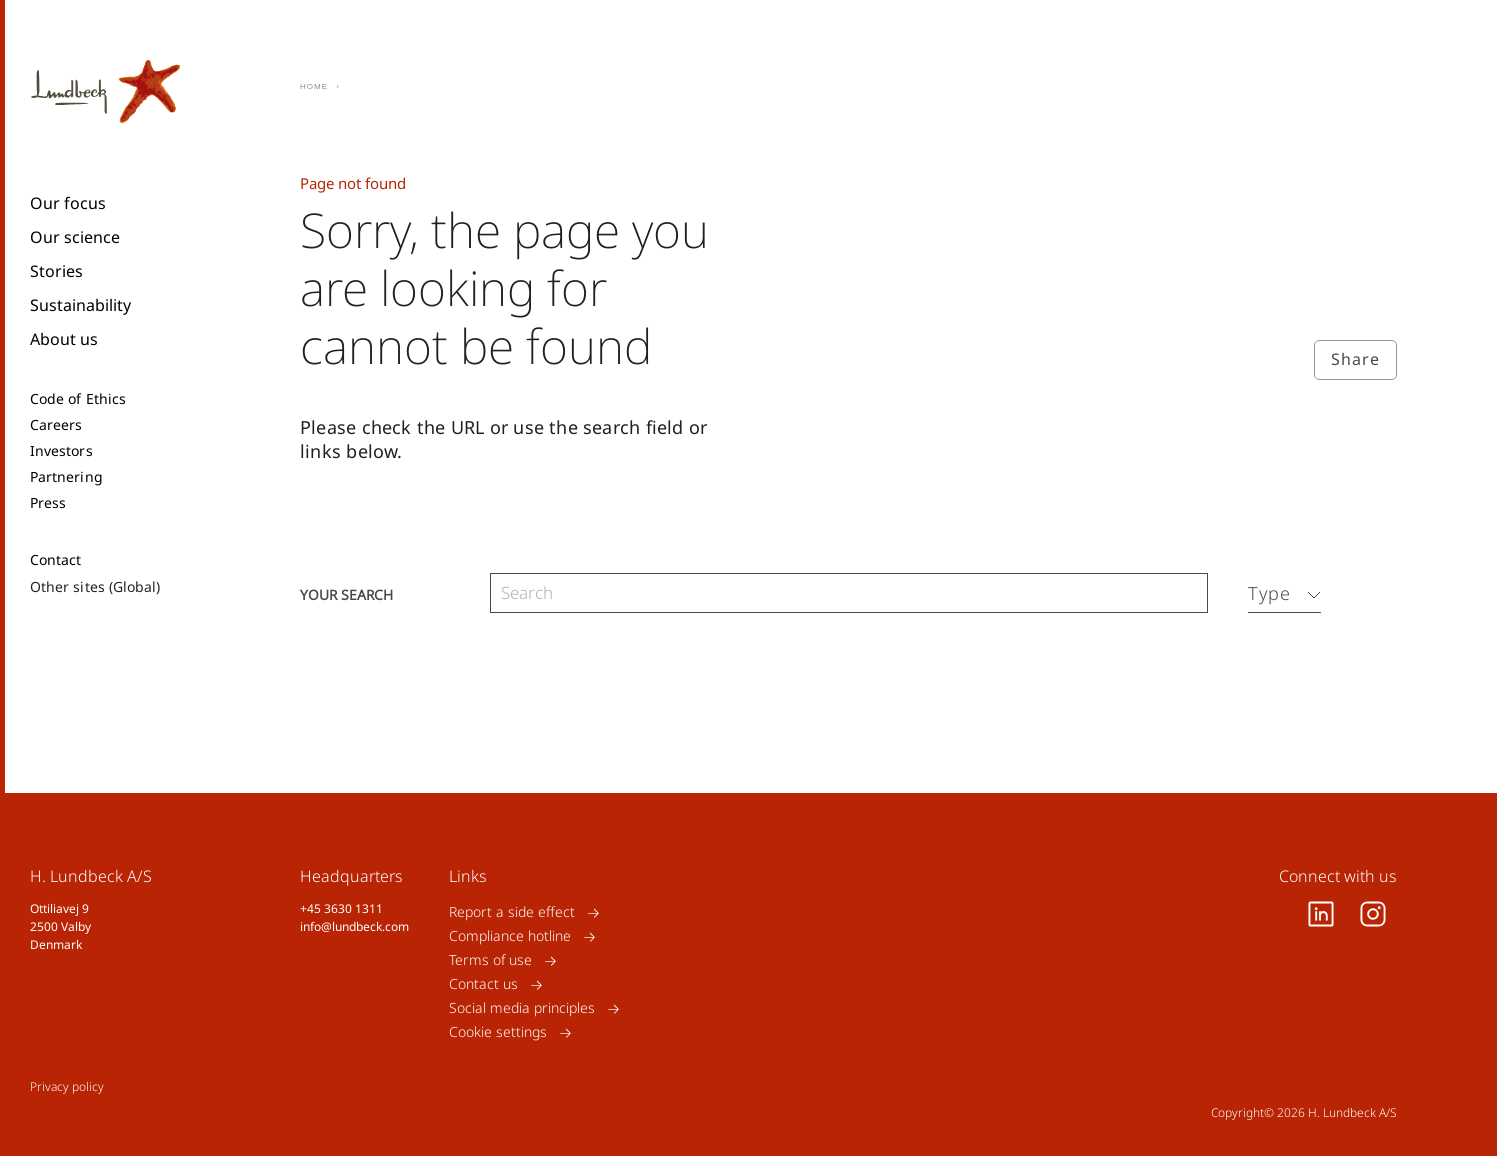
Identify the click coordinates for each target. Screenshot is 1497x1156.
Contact (56, 560)
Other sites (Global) (95, 586)
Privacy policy (67, 1086)
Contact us (483, 984)
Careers (56, 425)
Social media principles (522, 1008)
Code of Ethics (78, 399)
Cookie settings (498, 1032)
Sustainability (80, 305)
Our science (75, 237)
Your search (346, 593)
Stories (56, 271)
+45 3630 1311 (341, 908)
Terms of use (490, 960)
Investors (61, 451)
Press (48, 503)
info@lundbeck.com (354, 926)
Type (1269, 593)
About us (64, 339)
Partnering (66, 477)
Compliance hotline (510, 936)
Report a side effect (512, 912)
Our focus (68, 203)
